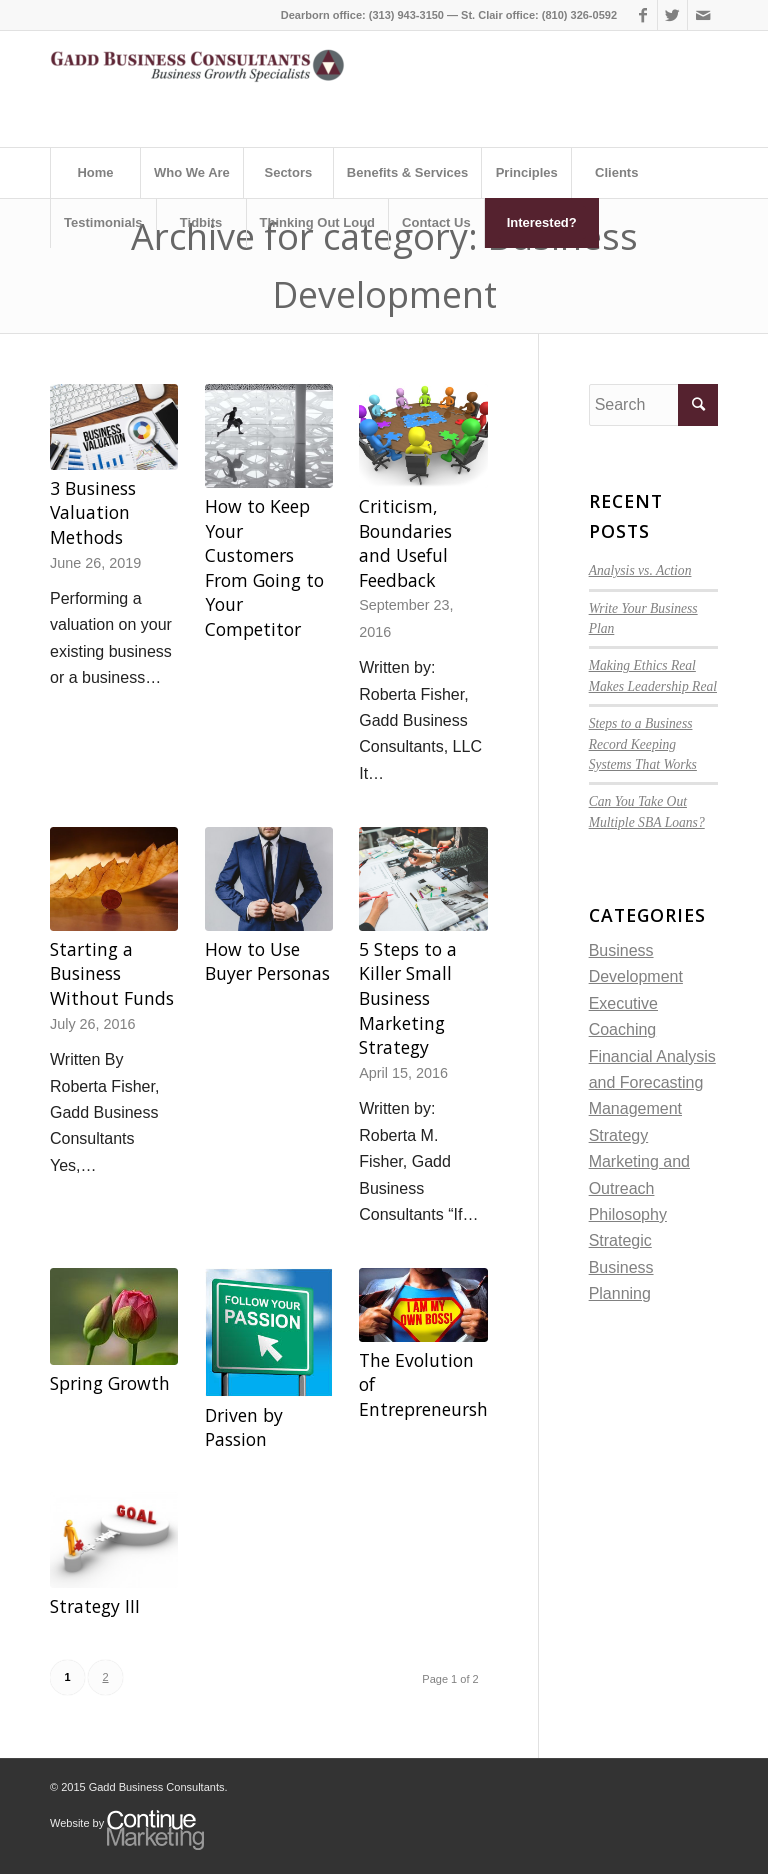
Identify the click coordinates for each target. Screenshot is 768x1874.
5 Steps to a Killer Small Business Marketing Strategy (408, 998)
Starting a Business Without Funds (112, 973)
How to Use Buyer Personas (267, 961)
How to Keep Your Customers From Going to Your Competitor (264, 567)
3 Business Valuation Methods (93, 512)
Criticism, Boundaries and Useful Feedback (405, 543)
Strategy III (95, 1606)
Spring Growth (110, 1383)
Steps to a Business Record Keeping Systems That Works (643, 744)
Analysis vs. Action (640, 570)
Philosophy (628, 1214)
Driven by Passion (244, 1427)
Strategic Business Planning (621, 1267)
